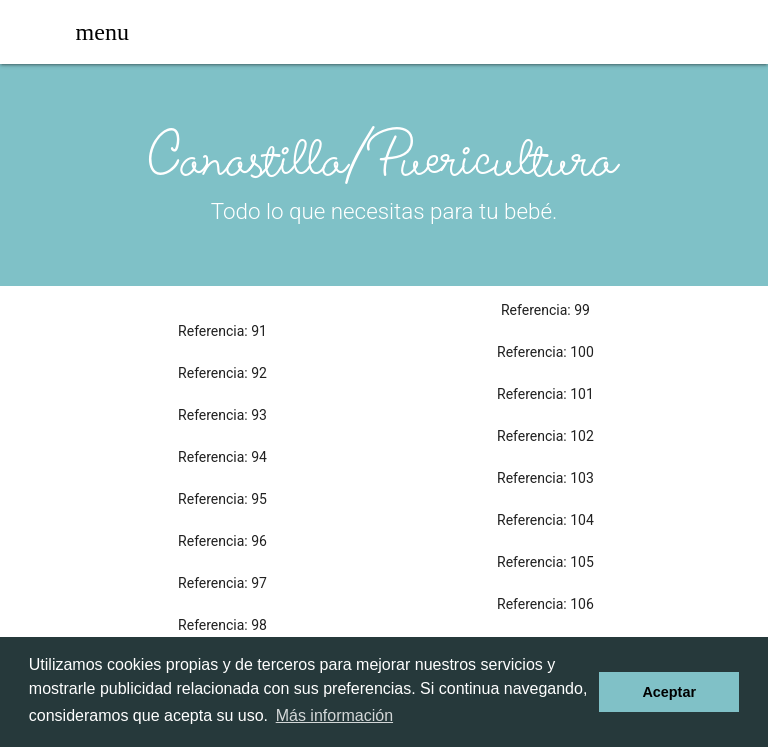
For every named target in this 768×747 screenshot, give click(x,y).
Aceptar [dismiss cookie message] (669, 692)
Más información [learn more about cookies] (334, 715)
